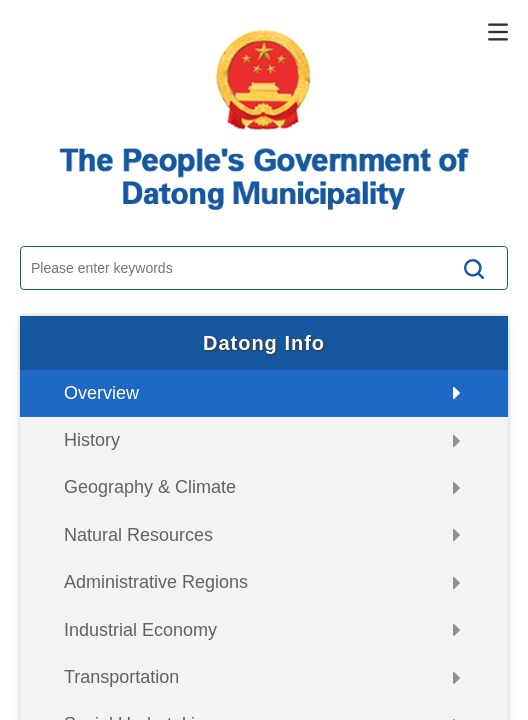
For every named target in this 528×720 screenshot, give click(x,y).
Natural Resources (138, 535)
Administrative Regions (156, 582)
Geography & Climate (150, 487)
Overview (101, 393)
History (92, 440)
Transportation (121, 677)
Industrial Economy (140, 630)
